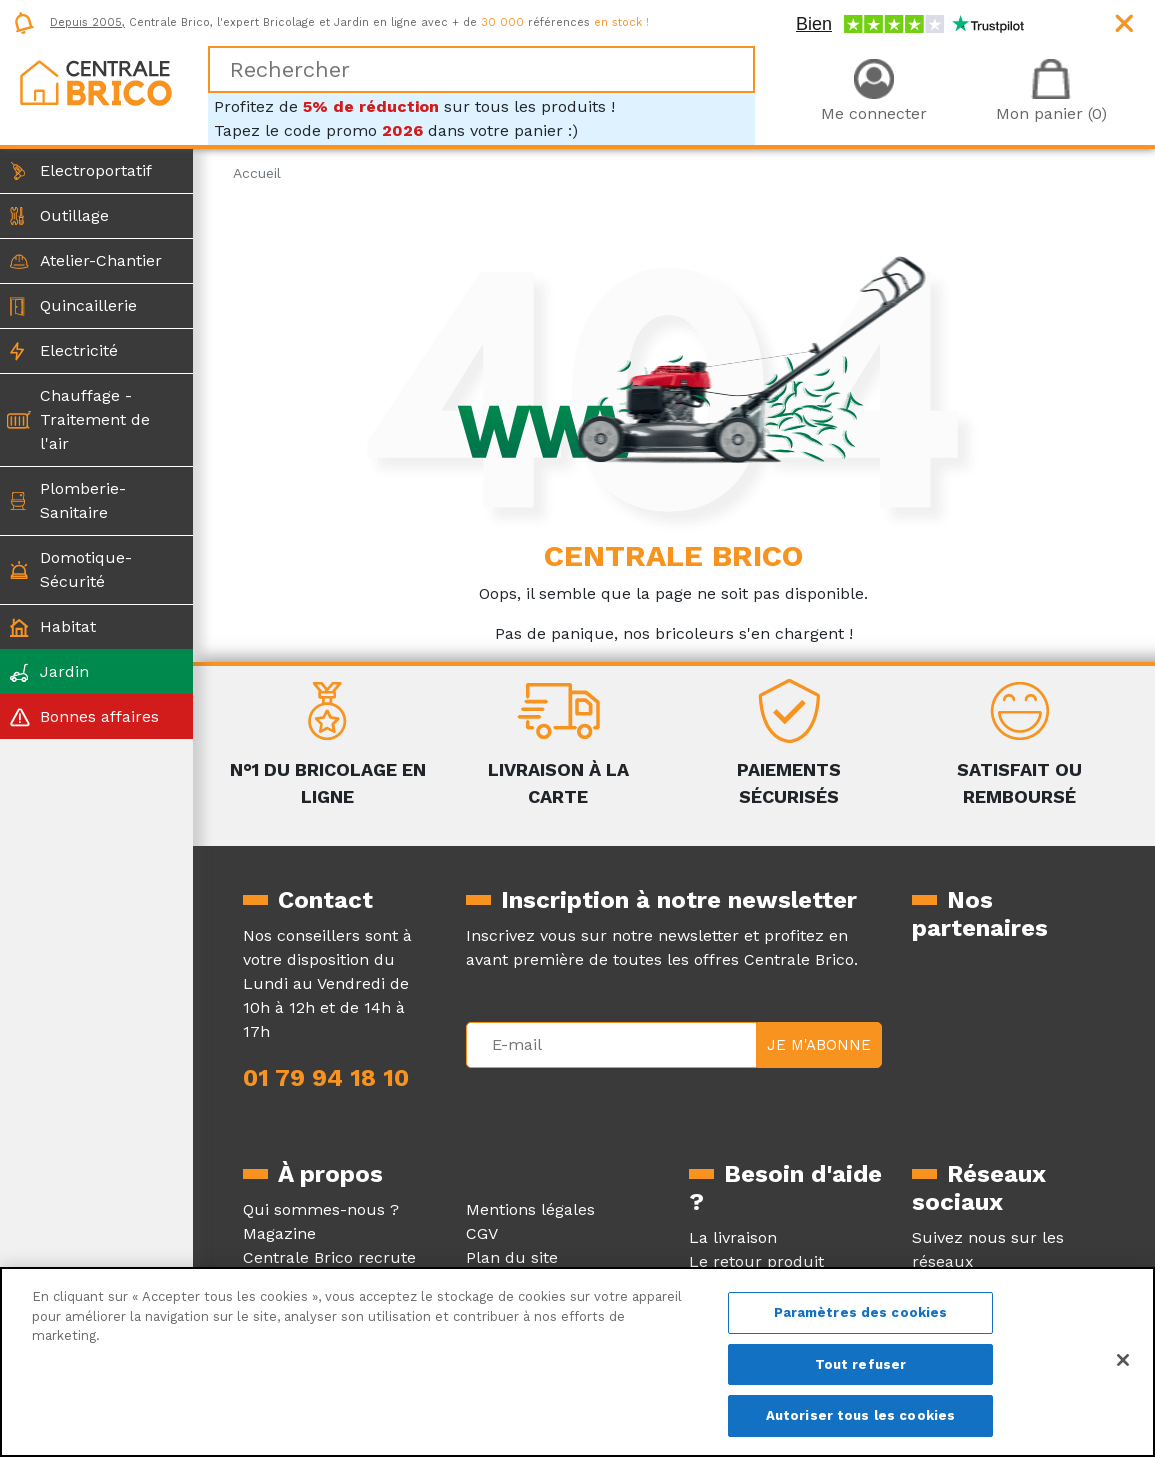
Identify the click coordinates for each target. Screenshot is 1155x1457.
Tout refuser (861, 1364)
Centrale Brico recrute (329, 1257)
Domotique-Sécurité (86, 569)
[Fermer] (1123, 1360)
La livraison (733, 1237)
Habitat (68, 626)
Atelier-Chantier (101, 260)
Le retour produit (756, 1261)
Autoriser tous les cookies (860, 1415)
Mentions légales (530, 1209)
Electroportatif (96, 170)
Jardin (64, 671)
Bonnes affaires (99, 716)
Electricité (79, 350)
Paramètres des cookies (861, 1312)
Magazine (279, 1233)
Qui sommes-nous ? (321, 1209)
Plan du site (512, 1257)
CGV (482, 1233)
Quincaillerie (88, 305)
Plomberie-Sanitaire (83, 500)
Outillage (74, 215)
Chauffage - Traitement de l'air (95, 419)
